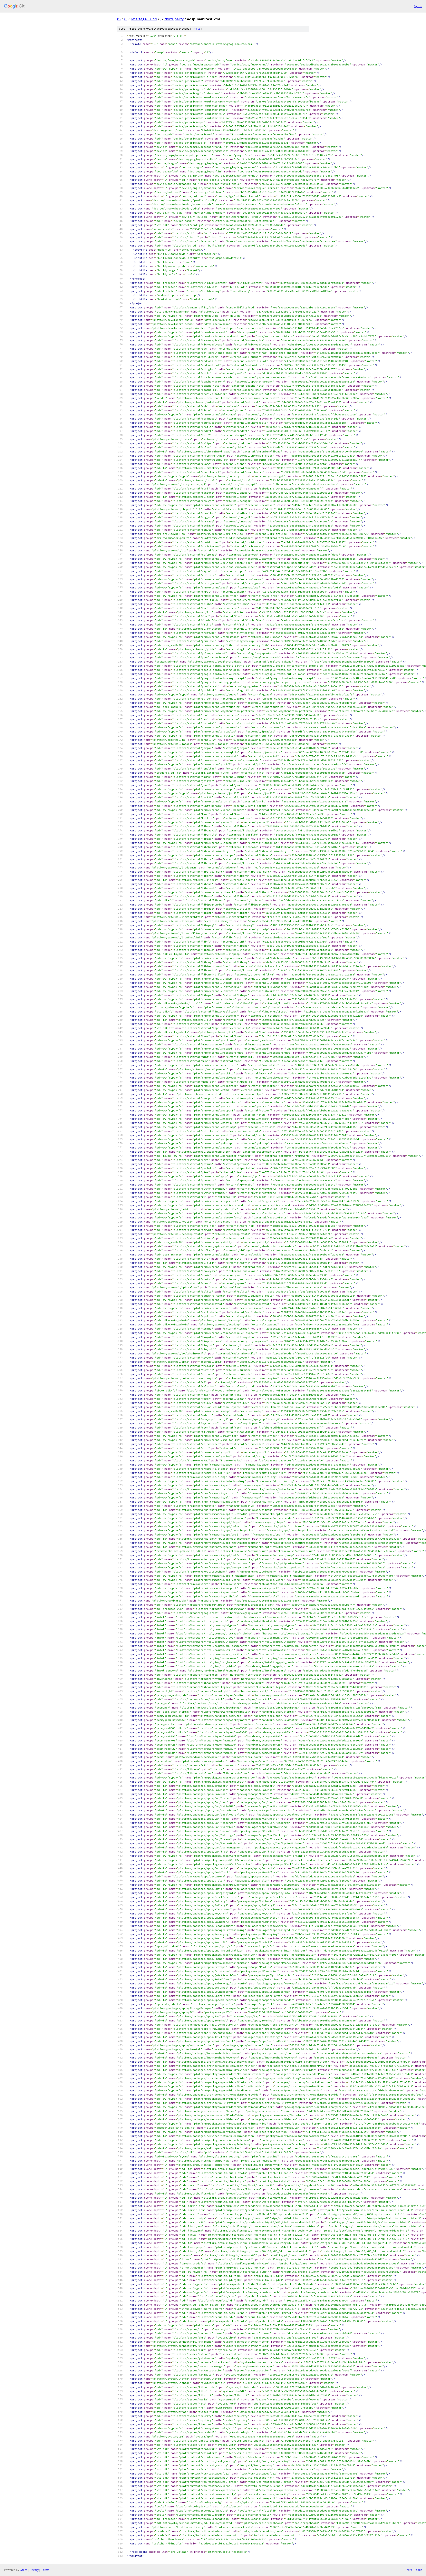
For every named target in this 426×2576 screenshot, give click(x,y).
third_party (174, 19)
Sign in (418, 6)
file (197, 28)
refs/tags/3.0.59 (144, 19)
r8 (119, 19)
